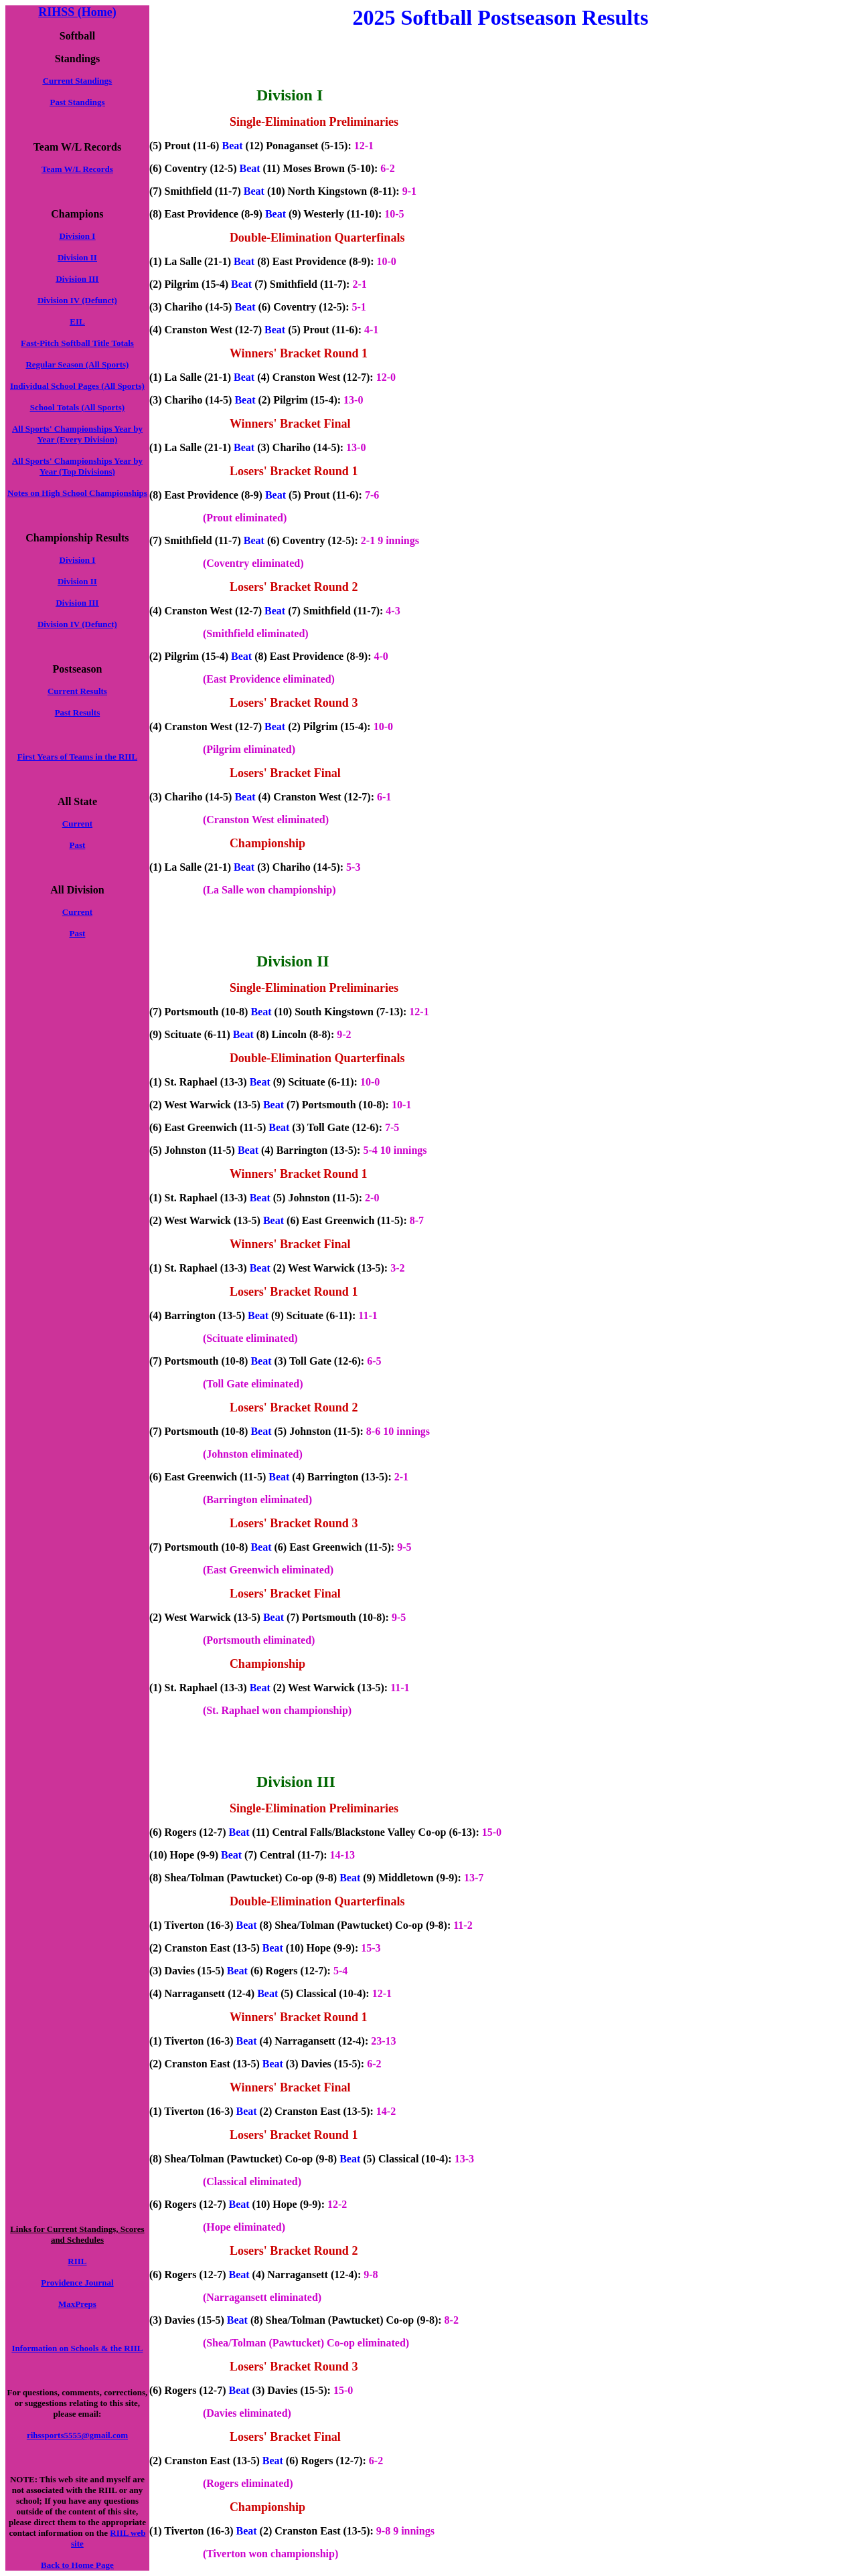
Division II (77, 257)
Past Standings (77, 102)
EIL (77, 322)
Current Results (77, 691)
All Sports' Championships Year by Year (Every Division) (77, 434)
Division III (77, 279)
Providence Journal (77, 2283)
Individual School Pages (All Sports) (77, 386)
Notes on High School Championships (77, 493)
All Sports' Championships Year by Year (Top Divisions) (77, 466)
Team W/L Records (77, 169)
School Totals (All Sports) (77, 407)
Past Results (77, 712)
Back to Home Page (77, 2565)
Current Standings (77, 81)
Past (78, 845)
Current (77, 824)
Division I (78, 236)
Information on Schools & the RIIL (77, 2348)
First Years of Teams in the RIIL (77, 757)
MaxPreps (77, 2304)
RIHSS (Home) (77, 12)
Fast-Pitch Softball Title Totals (77, 343)
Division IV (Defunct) (77, 300)
